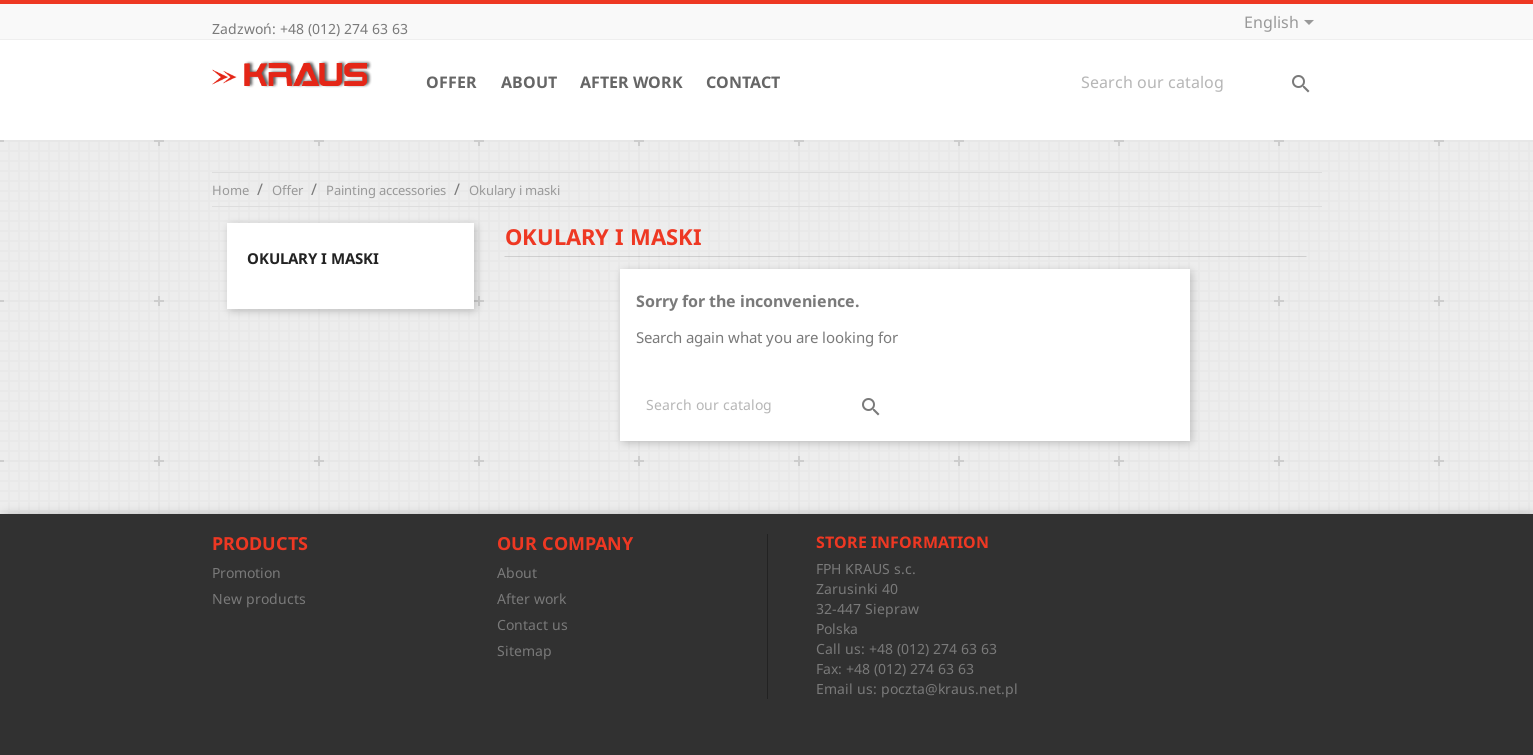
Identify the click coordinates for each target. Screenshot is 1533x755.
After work (631, 82)
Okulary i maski (313, 258)
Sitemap (524, 650)
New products (259, 598)
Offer (451, 82)
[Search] (1196, 82)
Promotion (246, 572)
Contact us (532, 624)
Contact (743, 82)
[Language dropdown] (1282, 24)
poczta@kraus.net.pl (949, 688)
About (529, 82)
